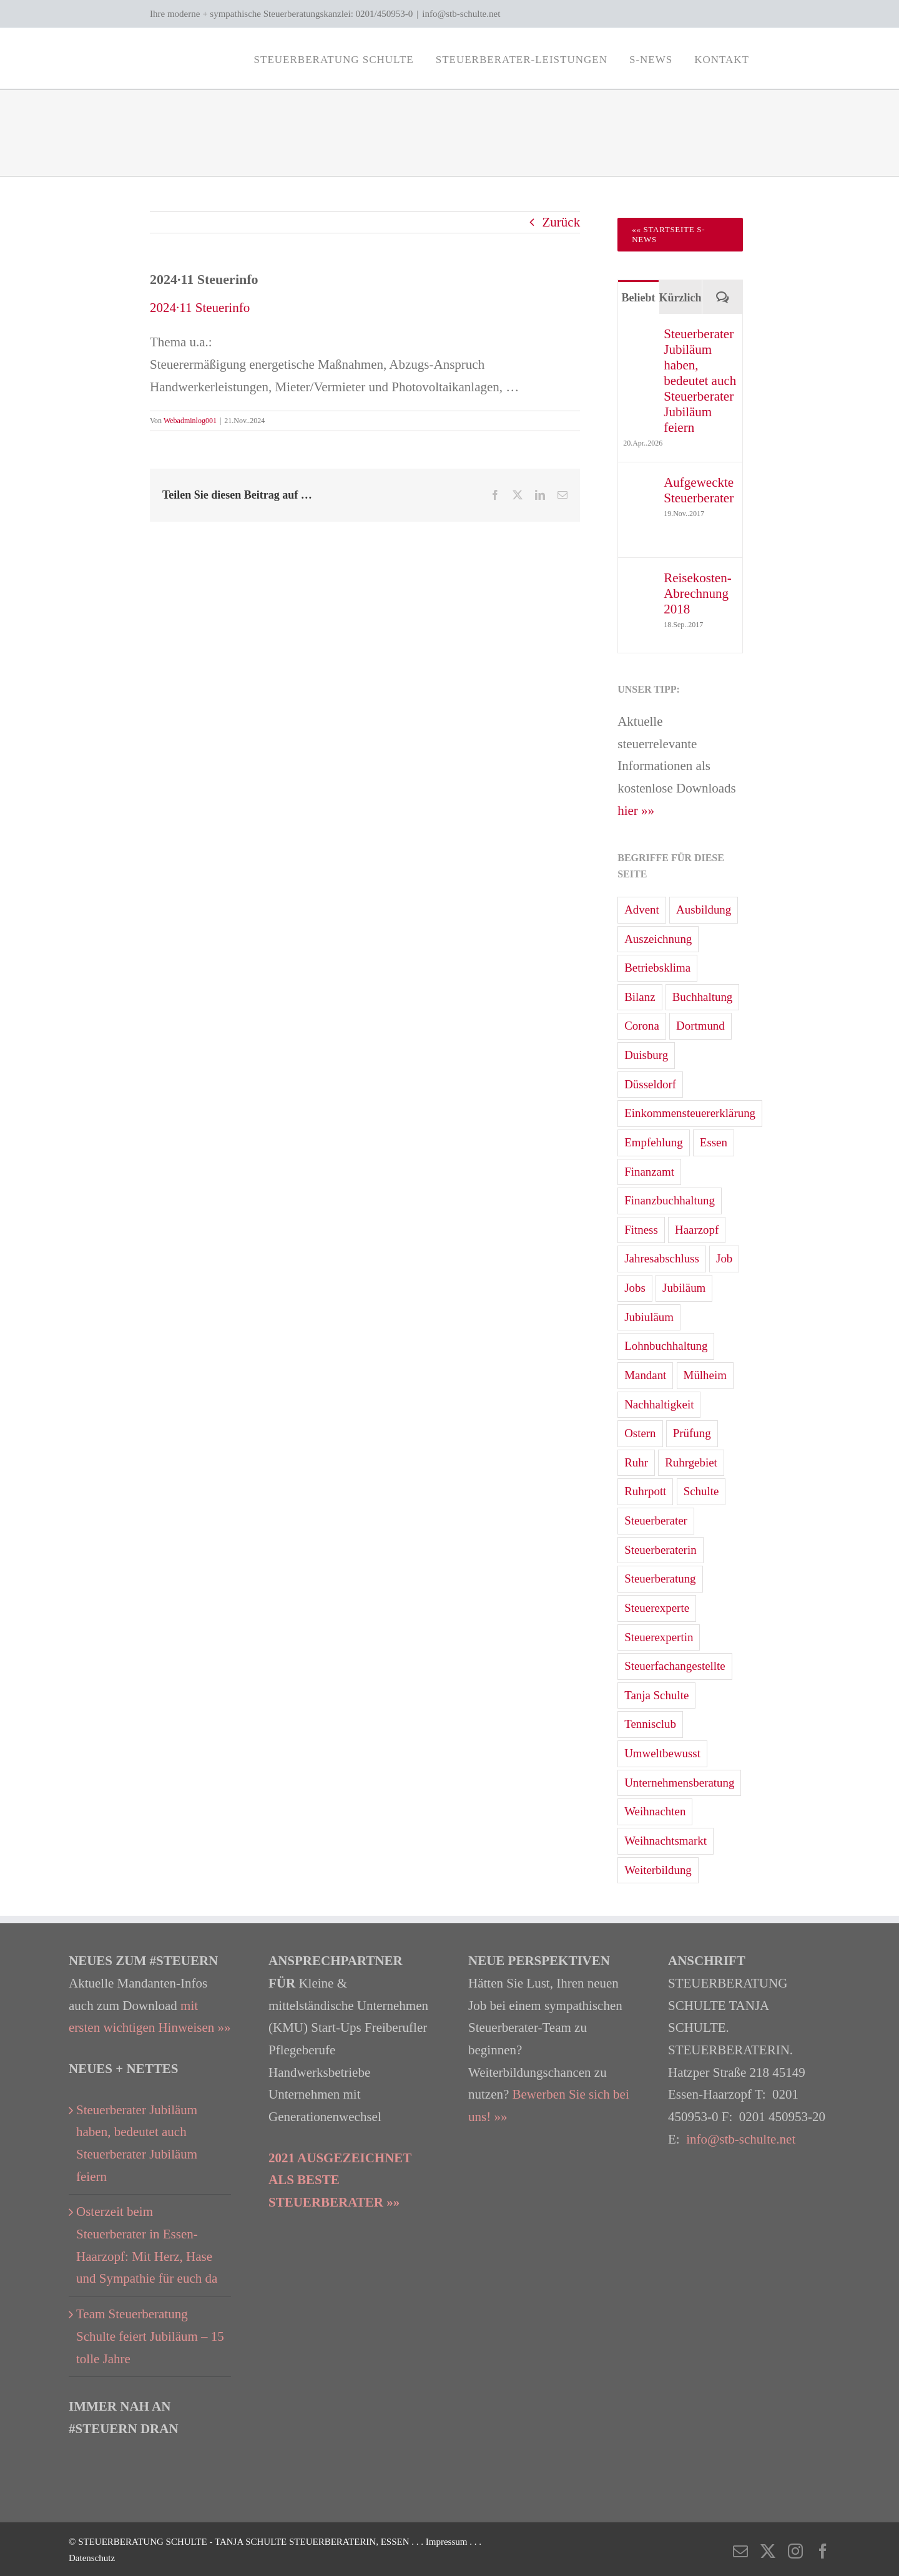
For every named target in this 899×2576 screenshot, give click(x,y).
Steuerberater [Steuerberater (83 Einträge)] (655, 1520)
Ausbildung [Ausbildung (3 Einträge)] (703, 909)
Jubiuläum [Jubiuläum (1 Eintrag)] (649, 1317)
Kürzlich (680, 297)
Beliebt (638, 297)
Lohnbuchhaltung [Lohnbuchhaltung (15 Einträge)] (665, 1345)
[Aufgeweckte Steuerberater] (639, 485)
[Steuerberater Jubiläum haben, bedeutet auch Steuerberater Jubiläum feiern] (639, 336)
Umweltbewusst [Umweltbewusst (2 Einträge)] (662, 1753)
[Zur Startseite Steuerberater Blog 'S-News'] (680, 234)
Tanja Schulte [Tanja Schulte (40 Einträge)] (656, 1695)
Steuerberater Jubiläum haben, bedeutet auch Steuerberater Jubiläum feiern (700, 380)
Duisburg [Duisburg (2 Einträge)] (646, 1054)
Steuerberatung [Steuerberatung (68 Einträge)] (659, 1578)
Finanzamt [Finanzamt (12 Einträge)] (649, 1171)
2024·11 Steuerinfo (200, 307)
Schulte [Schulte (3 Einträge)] (701, 1491)
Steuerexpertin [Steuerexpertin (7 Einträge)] (658, 1637)
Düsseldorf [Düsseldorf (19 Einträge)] (650, 1084)
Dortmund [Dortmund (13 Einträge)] (700, 1025)
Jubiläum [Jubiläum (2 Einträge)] (683, 1287)
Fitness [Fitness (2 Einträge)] (641, 1229)
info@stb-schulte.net (461, 14)
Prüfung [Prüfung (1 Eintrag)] (692, 1433)
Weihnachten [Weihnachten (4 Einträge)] (654, 1811)
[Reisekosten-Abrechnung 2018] (639, 580)
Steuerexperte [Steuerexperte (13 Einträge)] (656, 1607)
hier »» (635, 810)
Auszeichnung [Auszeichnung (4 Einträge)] (658, 938)
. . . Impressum (440, 2542)
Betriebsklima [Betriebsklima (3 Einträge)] (657, 967)
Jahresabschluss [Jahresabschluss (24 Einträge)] (661, 1258)
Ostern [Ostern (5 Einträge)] (640, 1433)
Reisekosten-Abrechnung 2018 (697, 593)
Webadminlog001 (190, 420)
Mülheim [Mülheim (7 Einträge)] (705, 1375)
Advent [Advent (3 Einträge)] (641, 909)
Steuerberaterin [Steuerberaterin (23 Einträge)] (660, 1549)
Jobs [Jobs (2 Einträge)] (635, 1287)
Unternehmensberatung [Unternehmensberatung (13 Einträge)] (679, 1782)
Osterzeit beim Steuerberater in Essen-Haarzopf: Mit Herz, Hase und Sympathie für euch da (146, 2245)
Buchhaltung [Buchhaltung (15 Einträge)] (702, 996)
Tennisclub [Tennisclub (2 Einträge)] (650, 1723)
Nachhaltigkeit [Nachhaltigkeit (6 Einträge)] (659, 1404)
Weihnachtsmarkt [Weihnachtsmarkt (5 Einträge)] (665, 1840)
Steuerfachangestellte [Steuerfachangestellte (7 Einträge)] (674, 1665)
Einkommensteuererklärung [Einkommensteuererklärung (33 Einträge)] (689, 1113)
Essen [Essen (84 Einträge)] (713, 1142)
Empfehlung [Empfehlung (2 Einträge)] (653, 1142)
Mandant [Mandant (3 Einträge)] (645, 1375)
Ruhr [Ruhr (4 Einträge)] (636, 1462)
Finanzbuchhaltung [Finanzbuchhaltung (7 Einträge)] (669, 1200)
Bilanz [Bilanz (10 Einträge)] (639, 996)
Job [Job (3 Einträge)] (724, 1258)
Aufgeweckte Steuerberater (699, 490)
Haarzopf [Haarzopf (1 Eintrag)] (697, 1229)
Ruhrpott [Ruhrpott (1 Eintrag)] (645, 1491)
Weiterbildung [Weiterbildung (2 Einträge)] (658, 1869)
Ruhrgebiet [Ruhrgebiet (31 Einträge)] (691, 1462)
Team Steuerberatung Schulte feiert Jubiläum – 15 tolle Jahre (150, 2336)
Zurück (562, 222)
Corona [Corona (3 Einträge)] (641, 1025)
